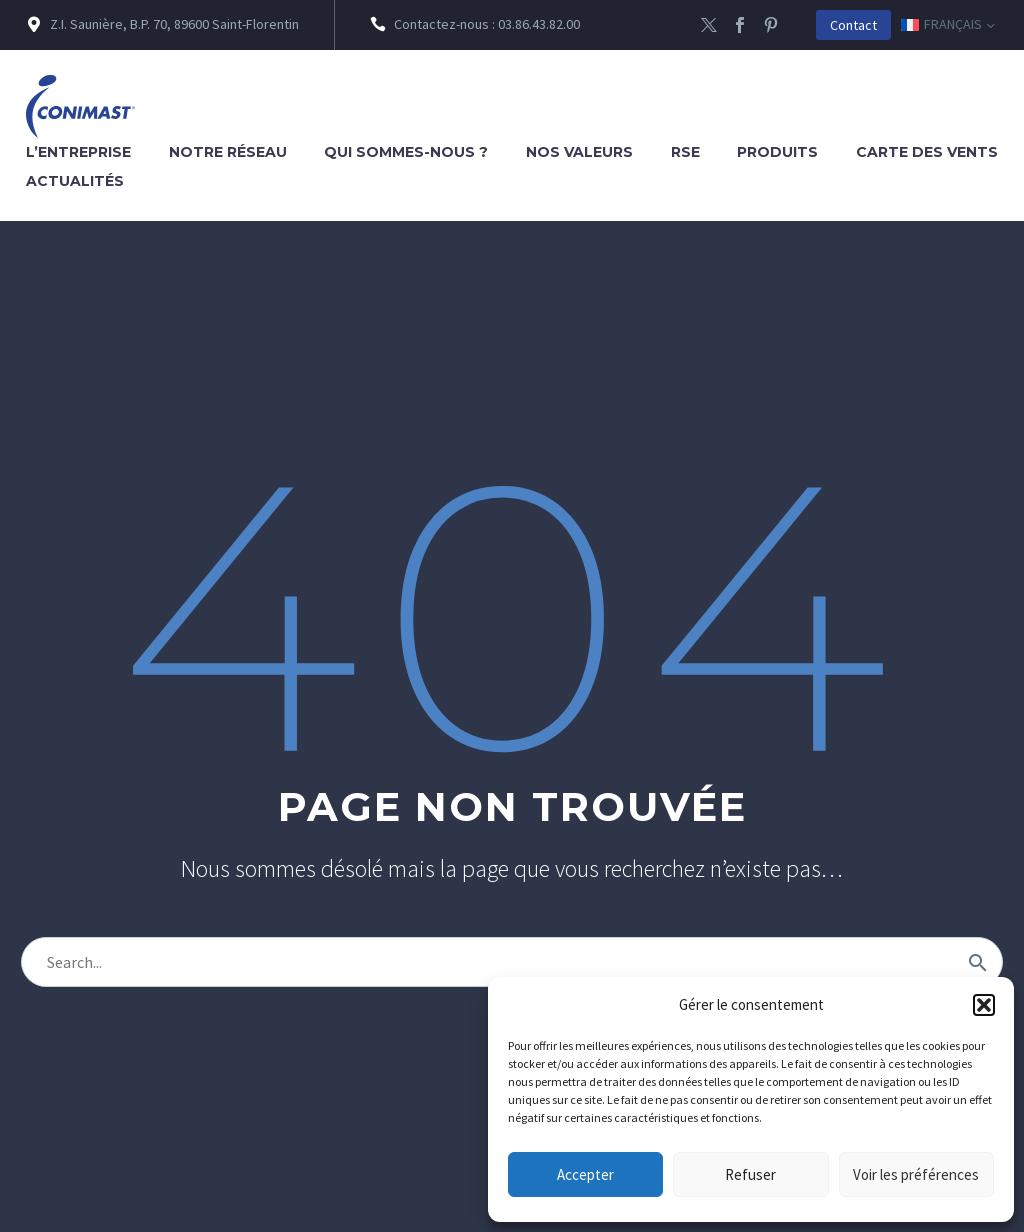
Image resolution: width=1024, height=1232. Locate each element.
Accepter (585, 1174)
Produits (777, 152)
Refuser (750, 1174)
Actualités (75, 181)
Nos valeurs (579, 152)
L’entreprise (78, 152)
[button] (984, 1005)
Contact (853, 25)
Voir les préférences (916, 1174)
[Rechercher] (512, 962)
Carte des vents (927, 152)
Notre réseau (228, 152)
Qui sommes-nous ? (406, 152)
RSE (685, 152)
